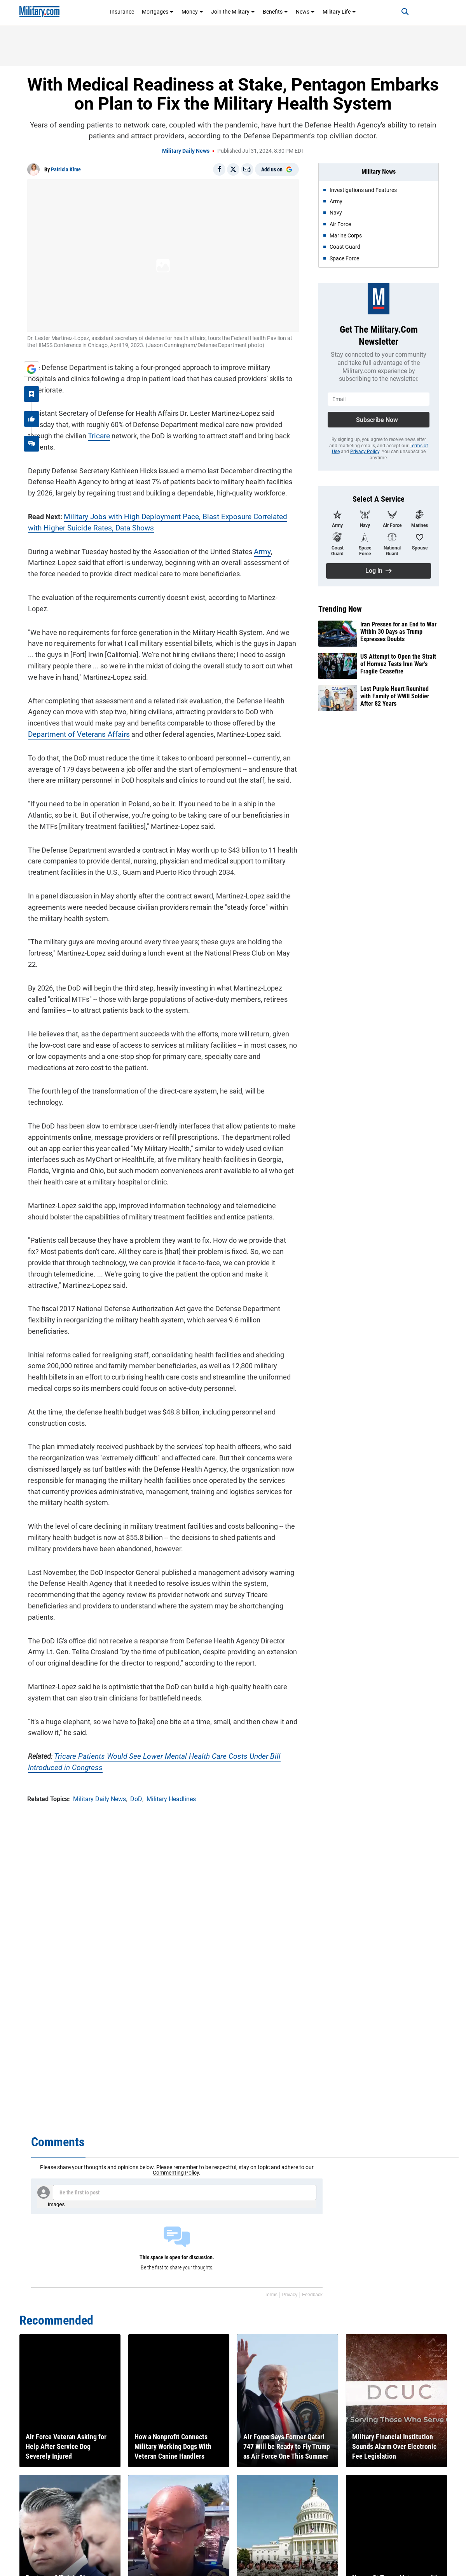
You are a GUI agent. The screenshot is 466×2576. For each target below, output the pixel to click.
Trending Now (340, 609)
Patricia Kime (66, 169)
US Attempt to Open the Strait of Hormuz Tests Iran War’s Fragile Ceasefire (398, 664)
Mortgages (158, 11)
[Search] (401, 11)
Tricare (97, 435)
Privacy (289, 2294)
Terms (271, 2294)
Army (261, 550)
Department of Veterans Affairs (75, 722)
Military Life (339, 11)
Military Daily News (185, 150)
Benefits (275, 11)
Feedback (312, 2294)
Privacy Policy (364, 451)
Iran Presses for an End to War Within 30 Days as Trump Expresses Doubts (398, 632)
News (305, 11)
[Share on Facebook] (219, 169)
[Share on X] (233, 169)
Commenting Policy (176, 2173)
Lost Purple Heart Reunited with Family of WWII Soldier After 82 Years (394, 696)
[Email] (247, 169)
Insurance (122, 11)
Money (192, 11)
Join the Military (233, 11)
